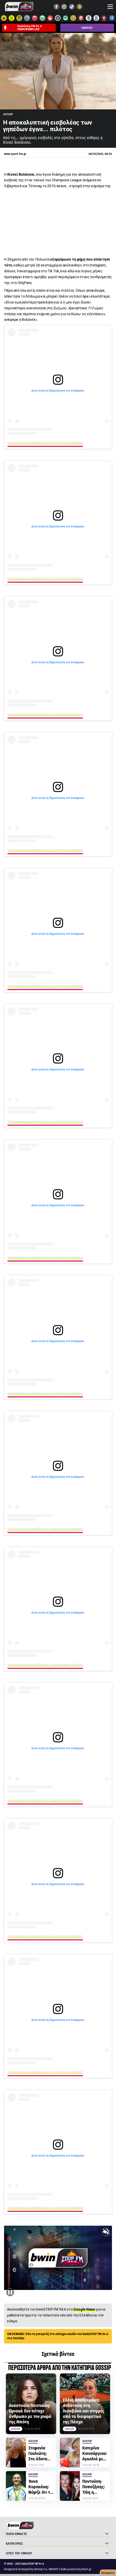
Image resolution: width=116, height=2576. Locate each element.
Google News (84, 2309)
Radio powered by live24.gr (76, 2569)
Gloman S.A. (40, 2569)
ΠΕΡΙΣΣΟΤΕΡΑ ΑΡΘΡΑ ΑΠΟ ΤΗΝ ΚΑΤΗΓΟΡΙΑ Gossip (59, 2368)
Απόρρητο (108, 2573)
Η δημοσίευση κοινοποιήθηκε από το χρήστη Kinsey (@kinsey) (45, 442)
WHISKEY (53, 2569)
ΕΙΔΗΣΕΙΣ (87, 27)
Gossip (8, 114)
